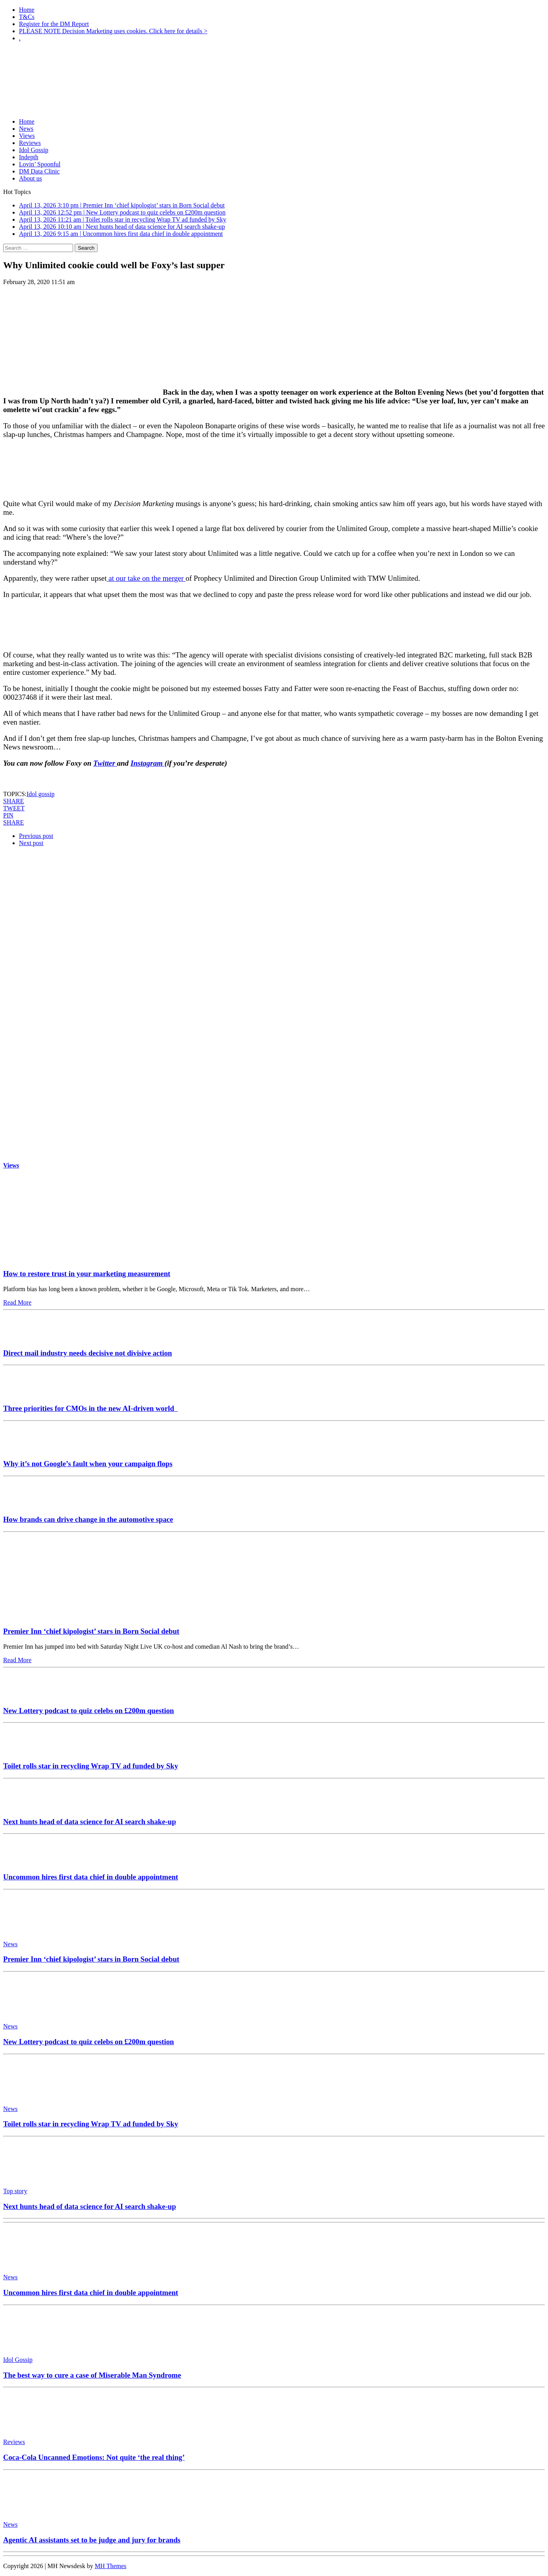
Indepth (28, 157)
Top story (15, 2191)
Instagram (147, 763)
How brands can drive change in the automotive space (88, 1519)
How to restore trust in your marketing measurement (86, 1273)
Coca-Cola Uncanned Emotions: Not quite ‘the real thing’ (94, 2457)
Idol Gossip (33, 150)
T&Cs (26, 16)
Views (27, 135)
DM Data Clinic (39, 171)
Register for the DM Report (54, 24)
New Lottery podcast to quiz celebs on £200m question (88, 1710)
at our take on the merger (146, 578)
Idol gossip (40, 794)
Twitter (105, 763)
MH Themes (110, 2566)
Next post (31, 843)
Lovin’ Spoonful (39, 164)
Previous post (36, 835)
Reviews (30, 142)
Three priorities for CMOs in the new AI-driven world (90, 1408)
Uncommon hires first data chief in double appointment (90, 1877)
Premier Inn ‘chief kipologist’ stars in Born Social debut (91, 1631)
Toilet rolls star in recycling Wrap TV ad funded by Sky (90, 1766)
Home (26, 9)
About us (30, 178)
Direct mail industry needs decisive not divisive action (87, 1353)
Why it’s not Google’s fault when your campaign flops (87, 1463)
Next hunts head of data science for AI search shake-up (89, 1821)
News (26, 128)
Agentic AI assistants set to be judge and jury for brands (92, 2540)
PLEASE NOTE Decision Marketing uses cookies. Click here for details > (113, 31)
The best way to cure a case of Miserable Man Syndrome (92, 2375)
